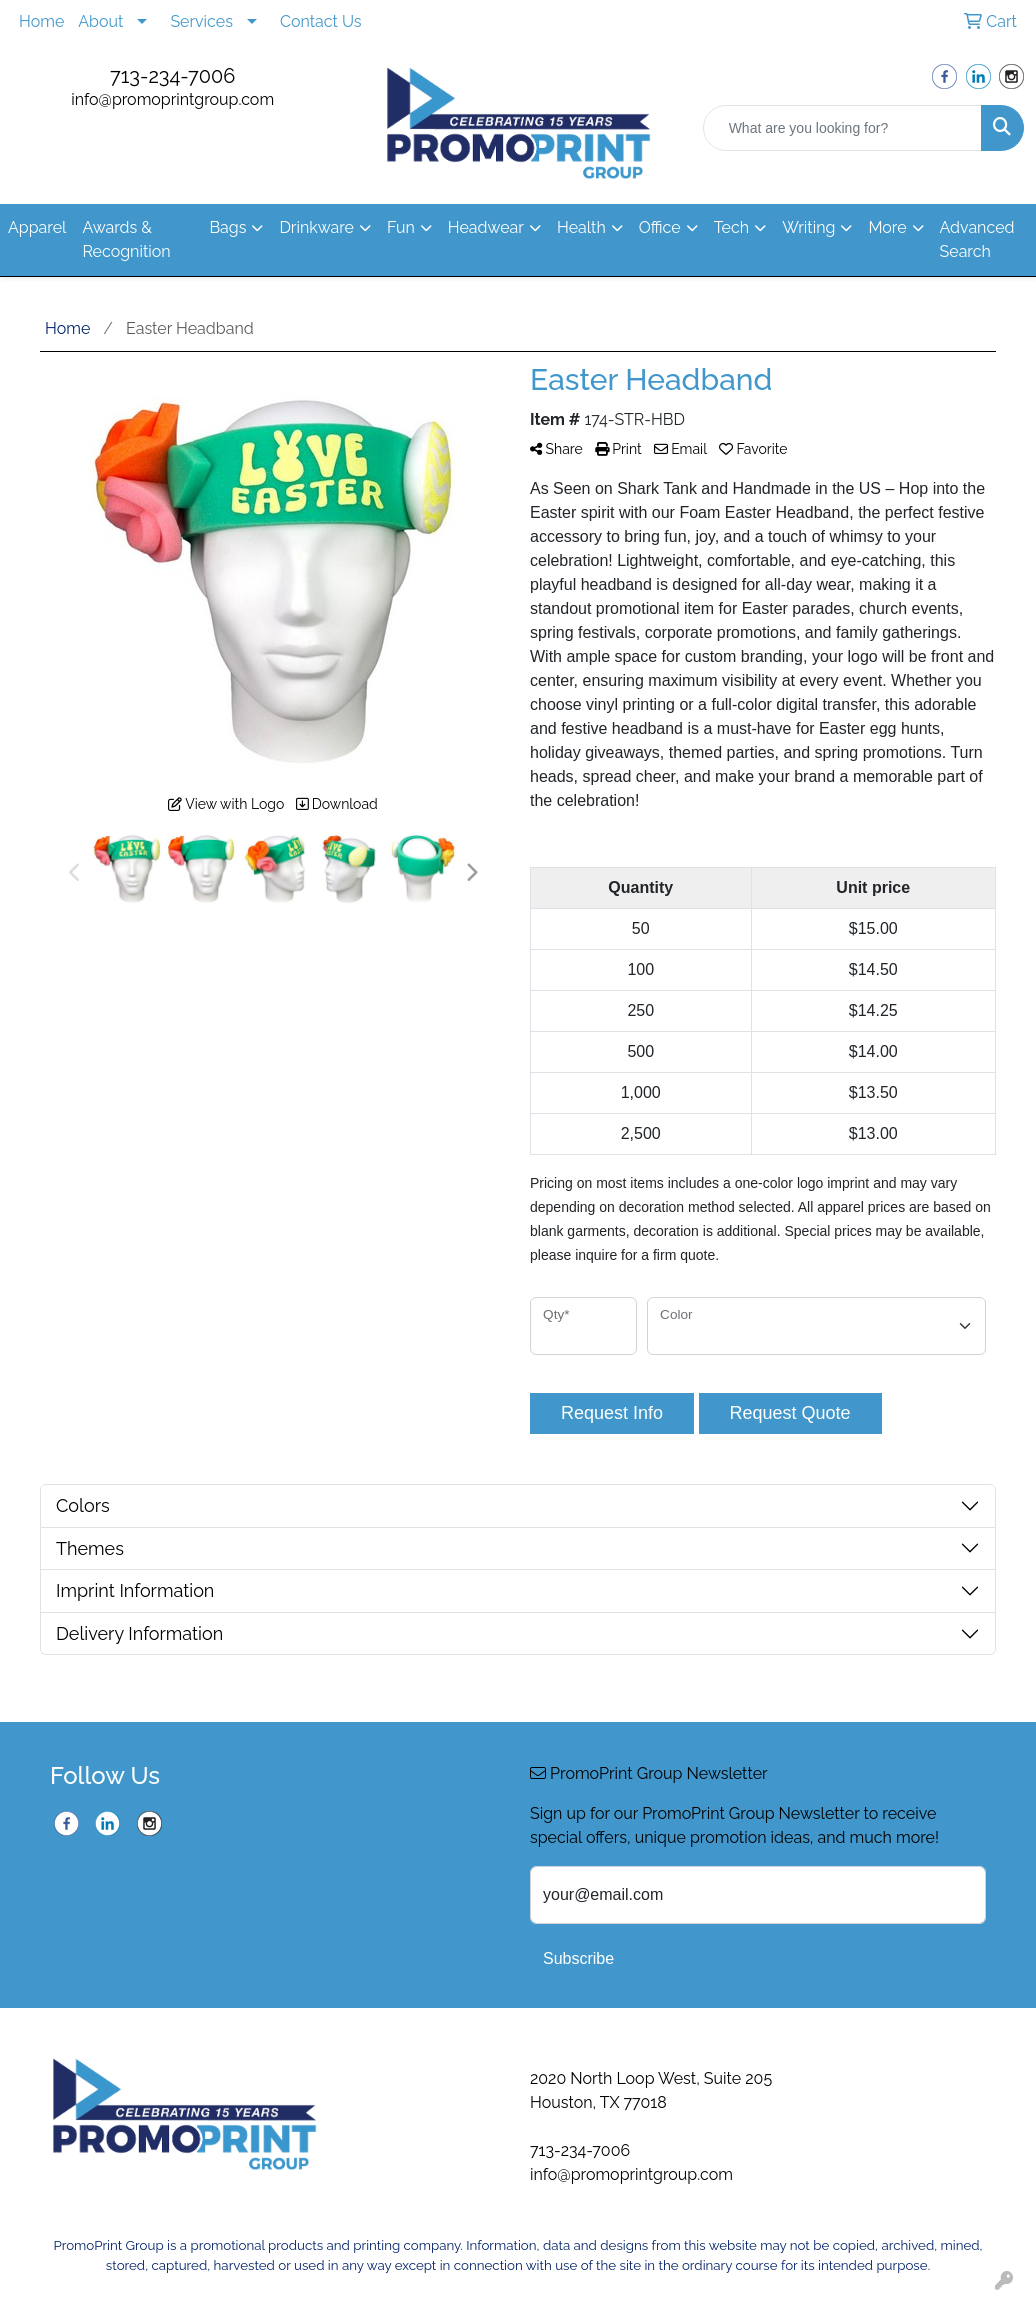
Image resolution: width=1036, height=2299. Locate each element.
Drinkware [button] (316, 227)
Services (201, 21)
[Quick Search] (842, 128)
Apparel (37, 227)
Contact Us (321, 21)
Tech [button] (731, 227)
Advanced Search (977, 239)
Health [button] (581, 227)
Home (41, 21)
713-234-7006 (172, 76)
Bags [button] (227, 227)
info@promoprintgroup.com (172, 99)
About (100, 21)
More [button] (887, 227)
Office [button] (660, 227)
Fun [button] (401, 227)
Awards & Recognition (126, 239)
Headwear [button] (486, 227)
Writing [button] (808, 227)
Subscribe (578, 1958)
